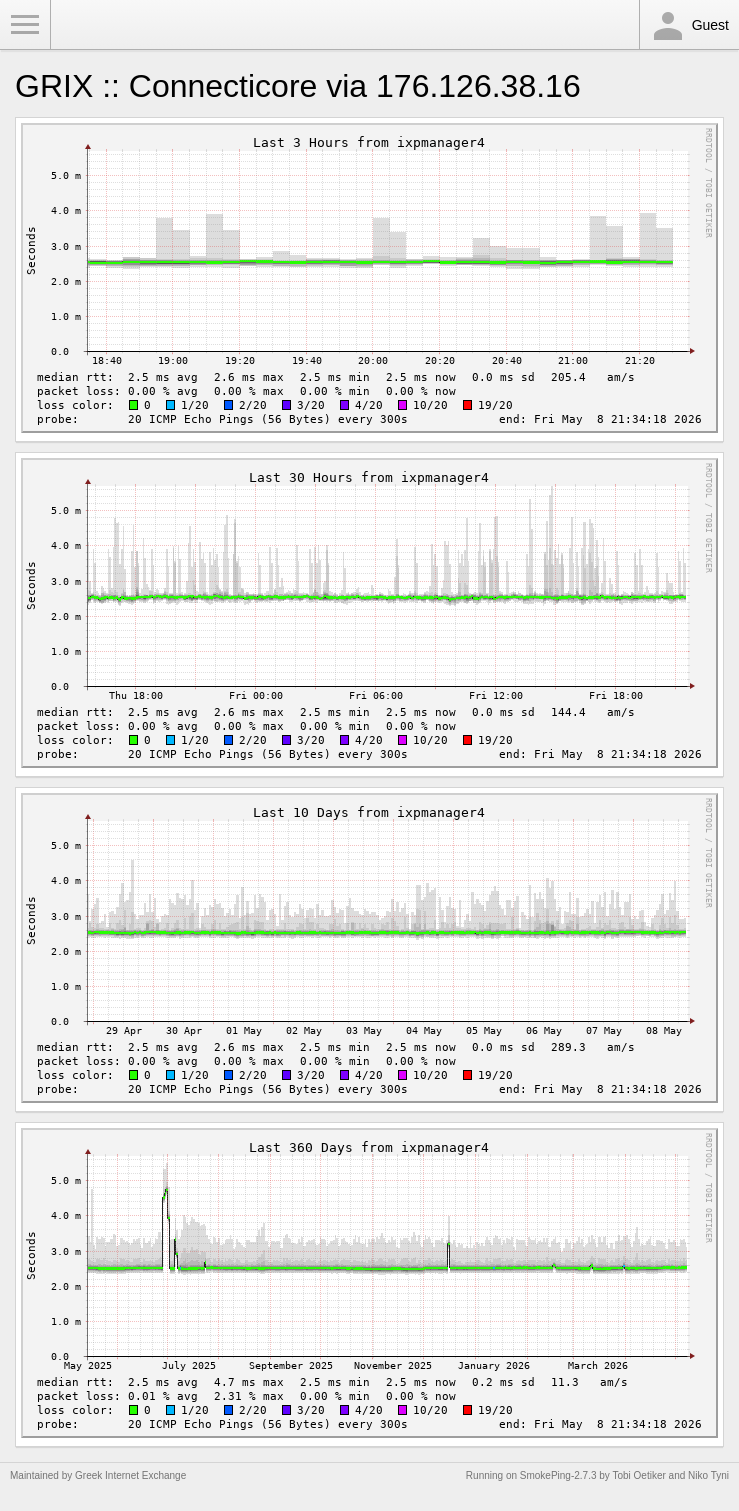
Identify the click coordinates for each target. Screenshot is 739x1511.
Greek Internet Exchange (130, 1475)
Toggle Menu (25, 25)
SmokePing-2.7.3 (558, 1475)
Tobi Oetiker (638, 1475)
